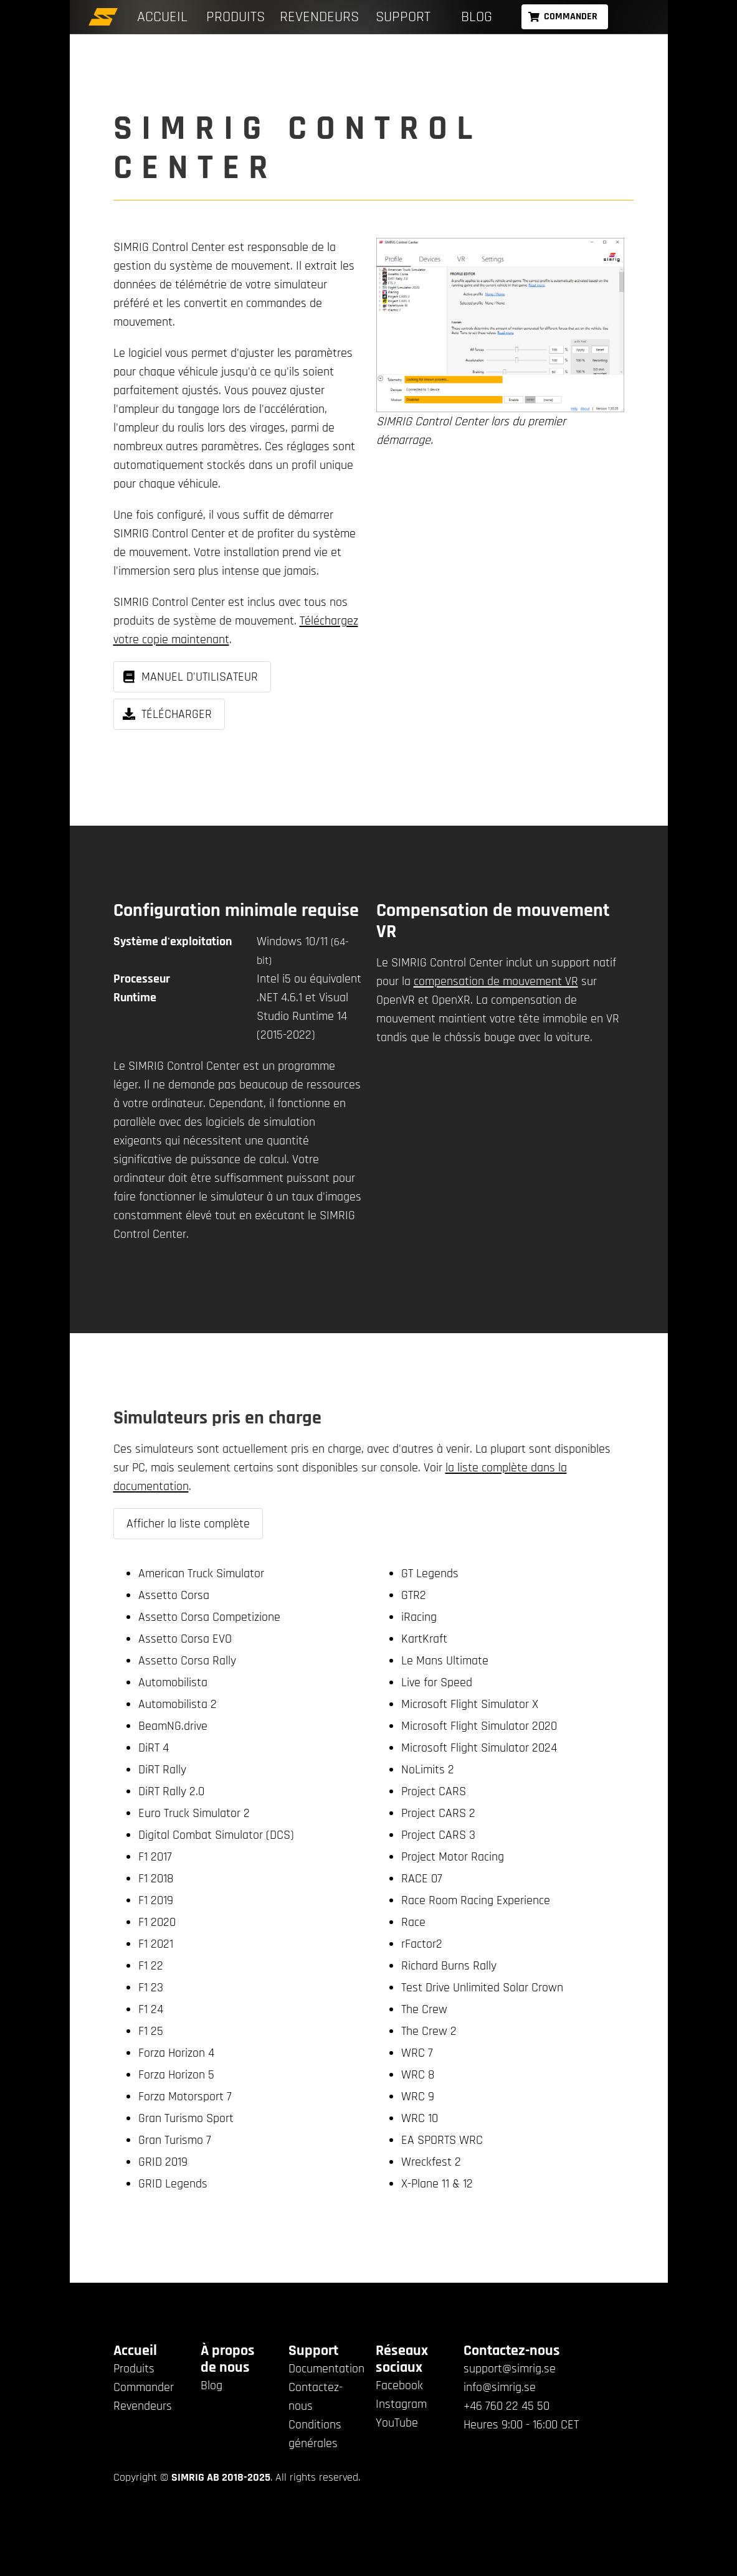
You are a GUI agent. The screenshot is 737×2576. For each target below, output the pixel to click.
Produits (235, 16)
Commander (143, 2387)
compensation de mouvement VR (496, 981)
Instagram (401, 2404)
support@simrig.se (510, 2369)
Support (403, 16)
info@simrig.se (500, 2387)
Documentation (326, 2369)
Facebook (399, 2385)
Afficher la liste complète (188, 1524)
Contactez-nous (512, 2350)
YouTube (397, 2423)
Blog (476, 16)
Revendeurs (319, 16)
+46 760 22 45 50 (506, 2406)
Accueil (162, 16)
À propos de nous (228, 2359)
